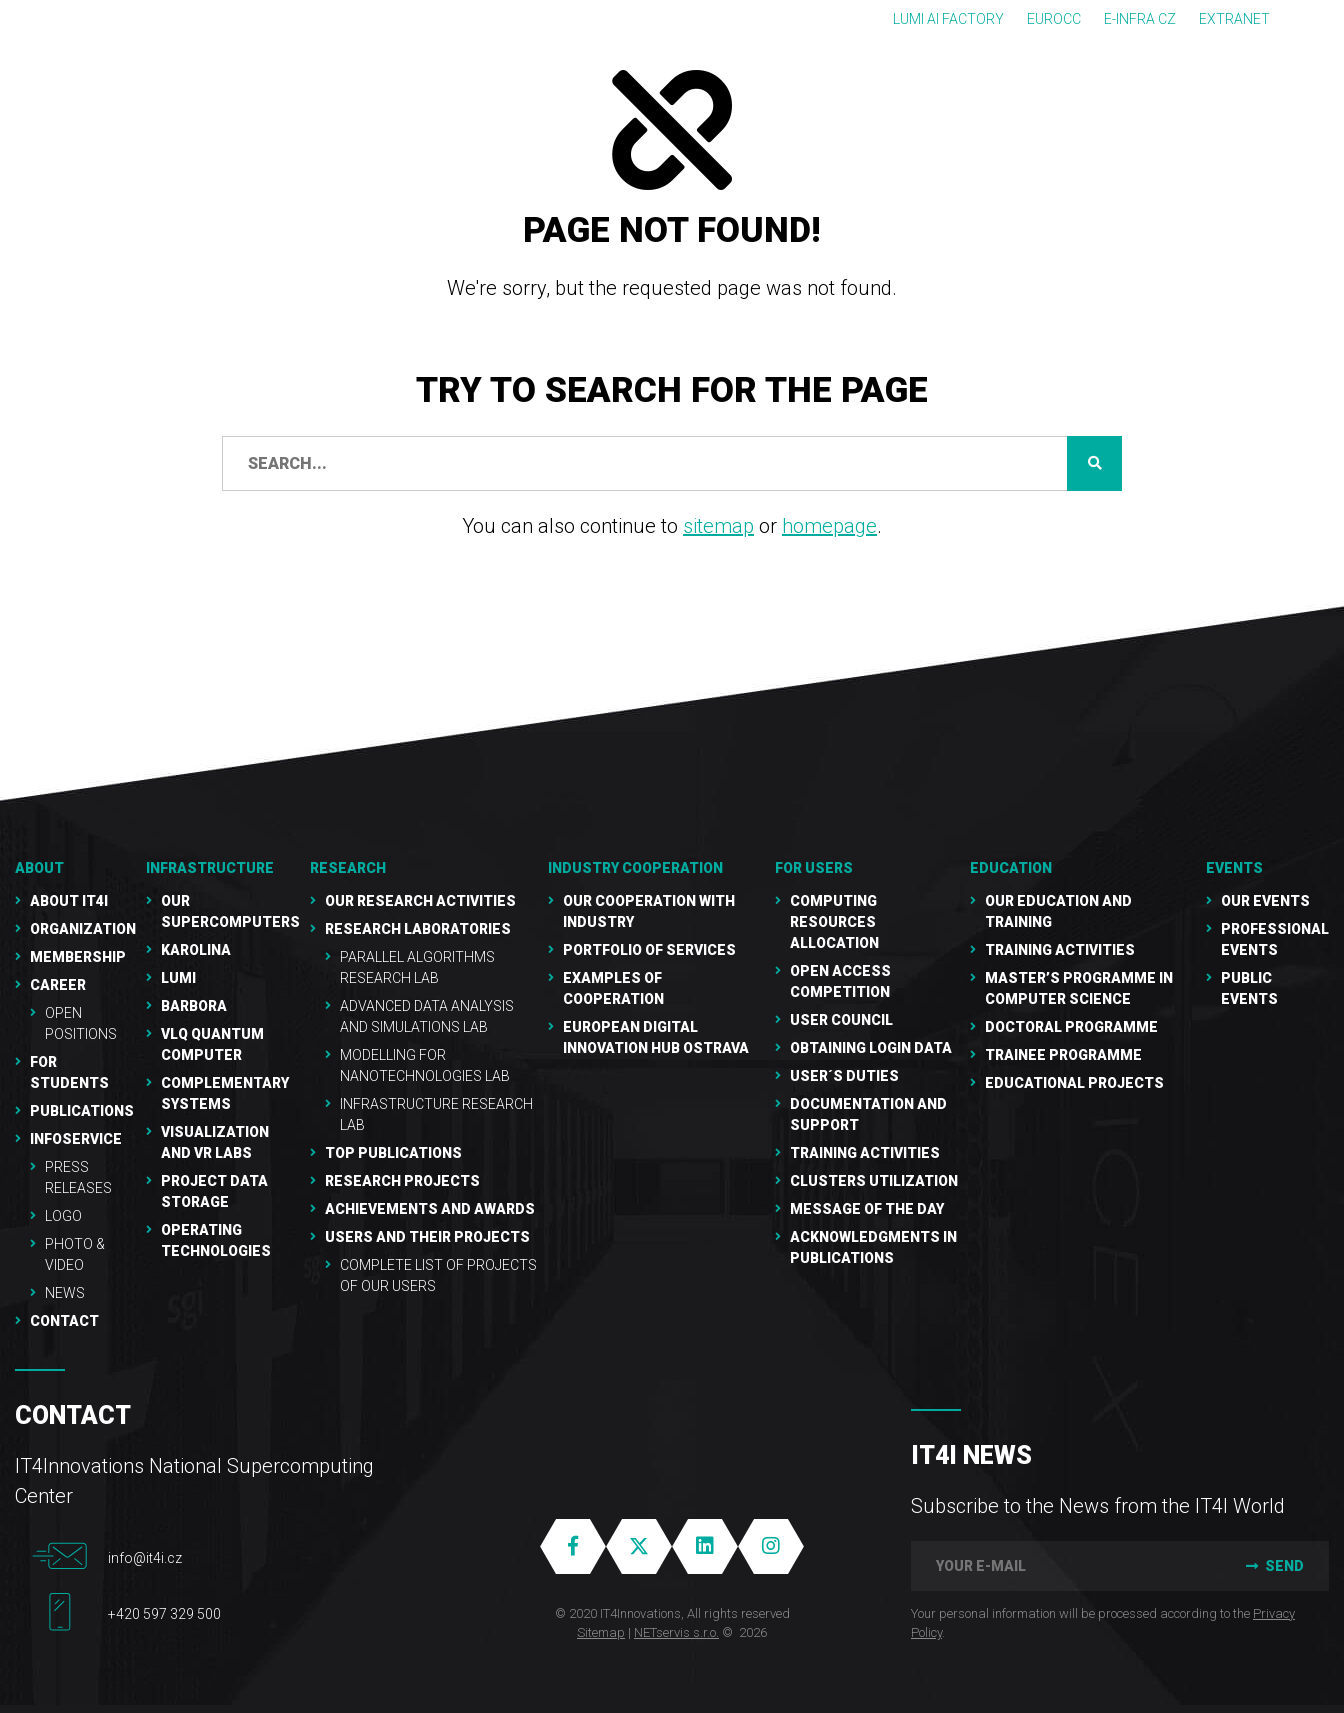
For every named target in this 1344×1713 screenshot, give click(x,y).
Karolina (196, 950)
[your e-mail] (1063, 1566)
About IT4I (69, 901)
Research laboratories (418, 929)
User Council (841, 1020)
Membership (78, 957)
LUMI (178, 978)
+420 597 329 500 (164, 1614)
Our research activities (420, 901)
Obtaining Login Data (871, 1048)
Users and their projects (427, 1237)
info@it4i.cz (145, 1558)
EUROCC (1054, 19)
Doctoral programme (1071, 1027)
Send (1272, 1566)
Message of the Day (867, 1209)
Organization (83, 929)
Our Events (1265, 901)
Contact (64, 1321)
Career (58, 985)
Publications (82, 1111)
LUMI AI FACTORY (948, 19)
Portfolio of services (649, 950)
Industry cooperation (635, 868)
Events (1234, 868)
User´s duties (844, 1076)
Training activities (1060, 950)
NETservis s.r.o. (676, 1632)
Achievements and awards (430, 1209)
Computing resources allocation (834, 922)
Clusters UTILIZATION (874, 1181)
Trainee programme (1063, 1055)
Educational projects (1074, 1083)
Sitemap (601, 1632)
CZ (1320, 19)
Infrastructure (210, 868)
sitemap (718, 526)
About (39, 868)
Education (1011, 868)
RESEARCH (348, 868)
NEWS (65, 1293)
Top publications (393, 1153)
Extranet (1234, 19)
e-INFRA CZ (1140, 19)
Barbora (194, 1006)
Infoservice (76, 1139)
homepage (829, 526)
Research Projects (402, 1181)
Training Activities (865, 1153)
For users (814, 868)
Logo (63, 1216)
